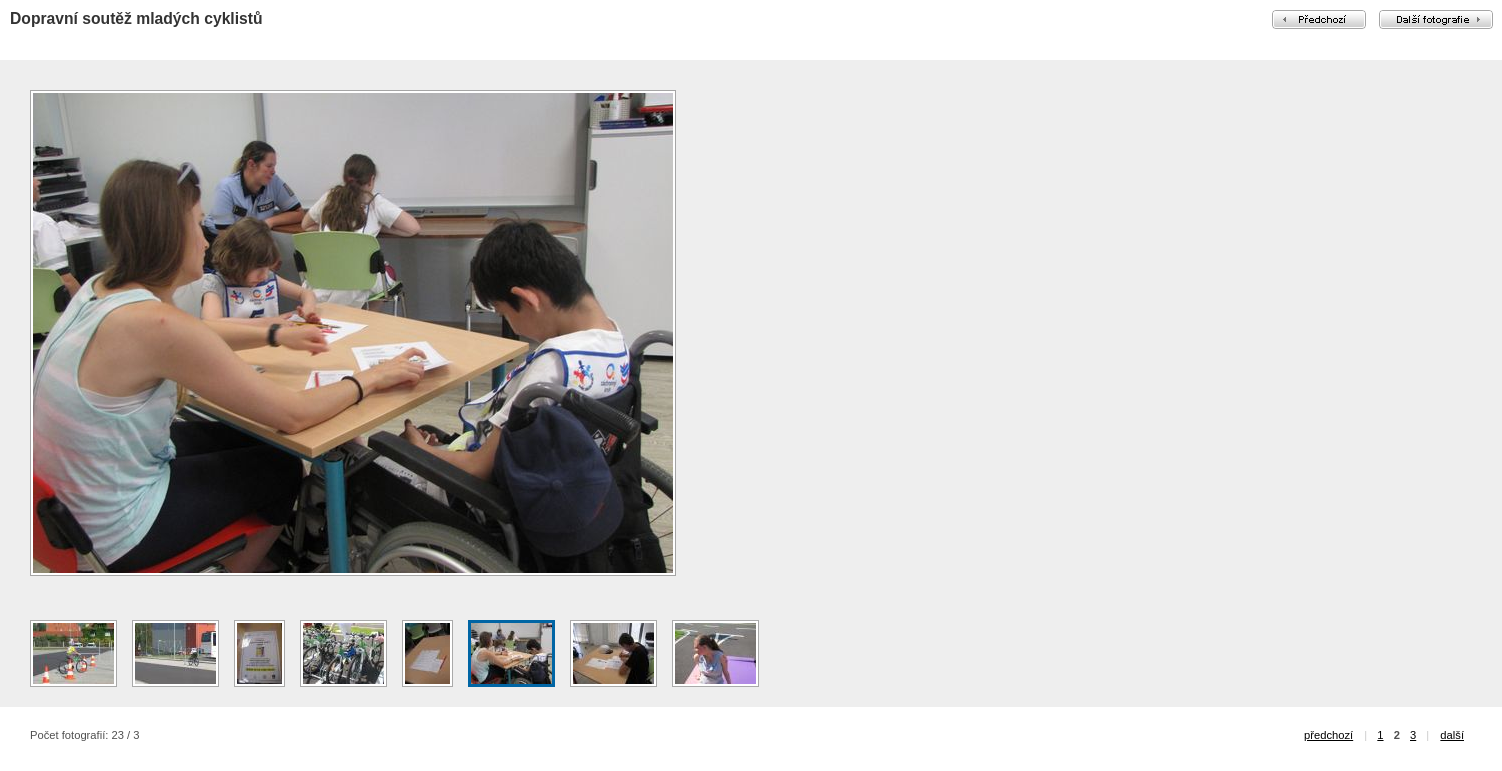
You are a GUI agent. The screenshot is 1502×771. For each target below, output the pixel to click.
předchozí (1328, 735)
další (1452, 735)
